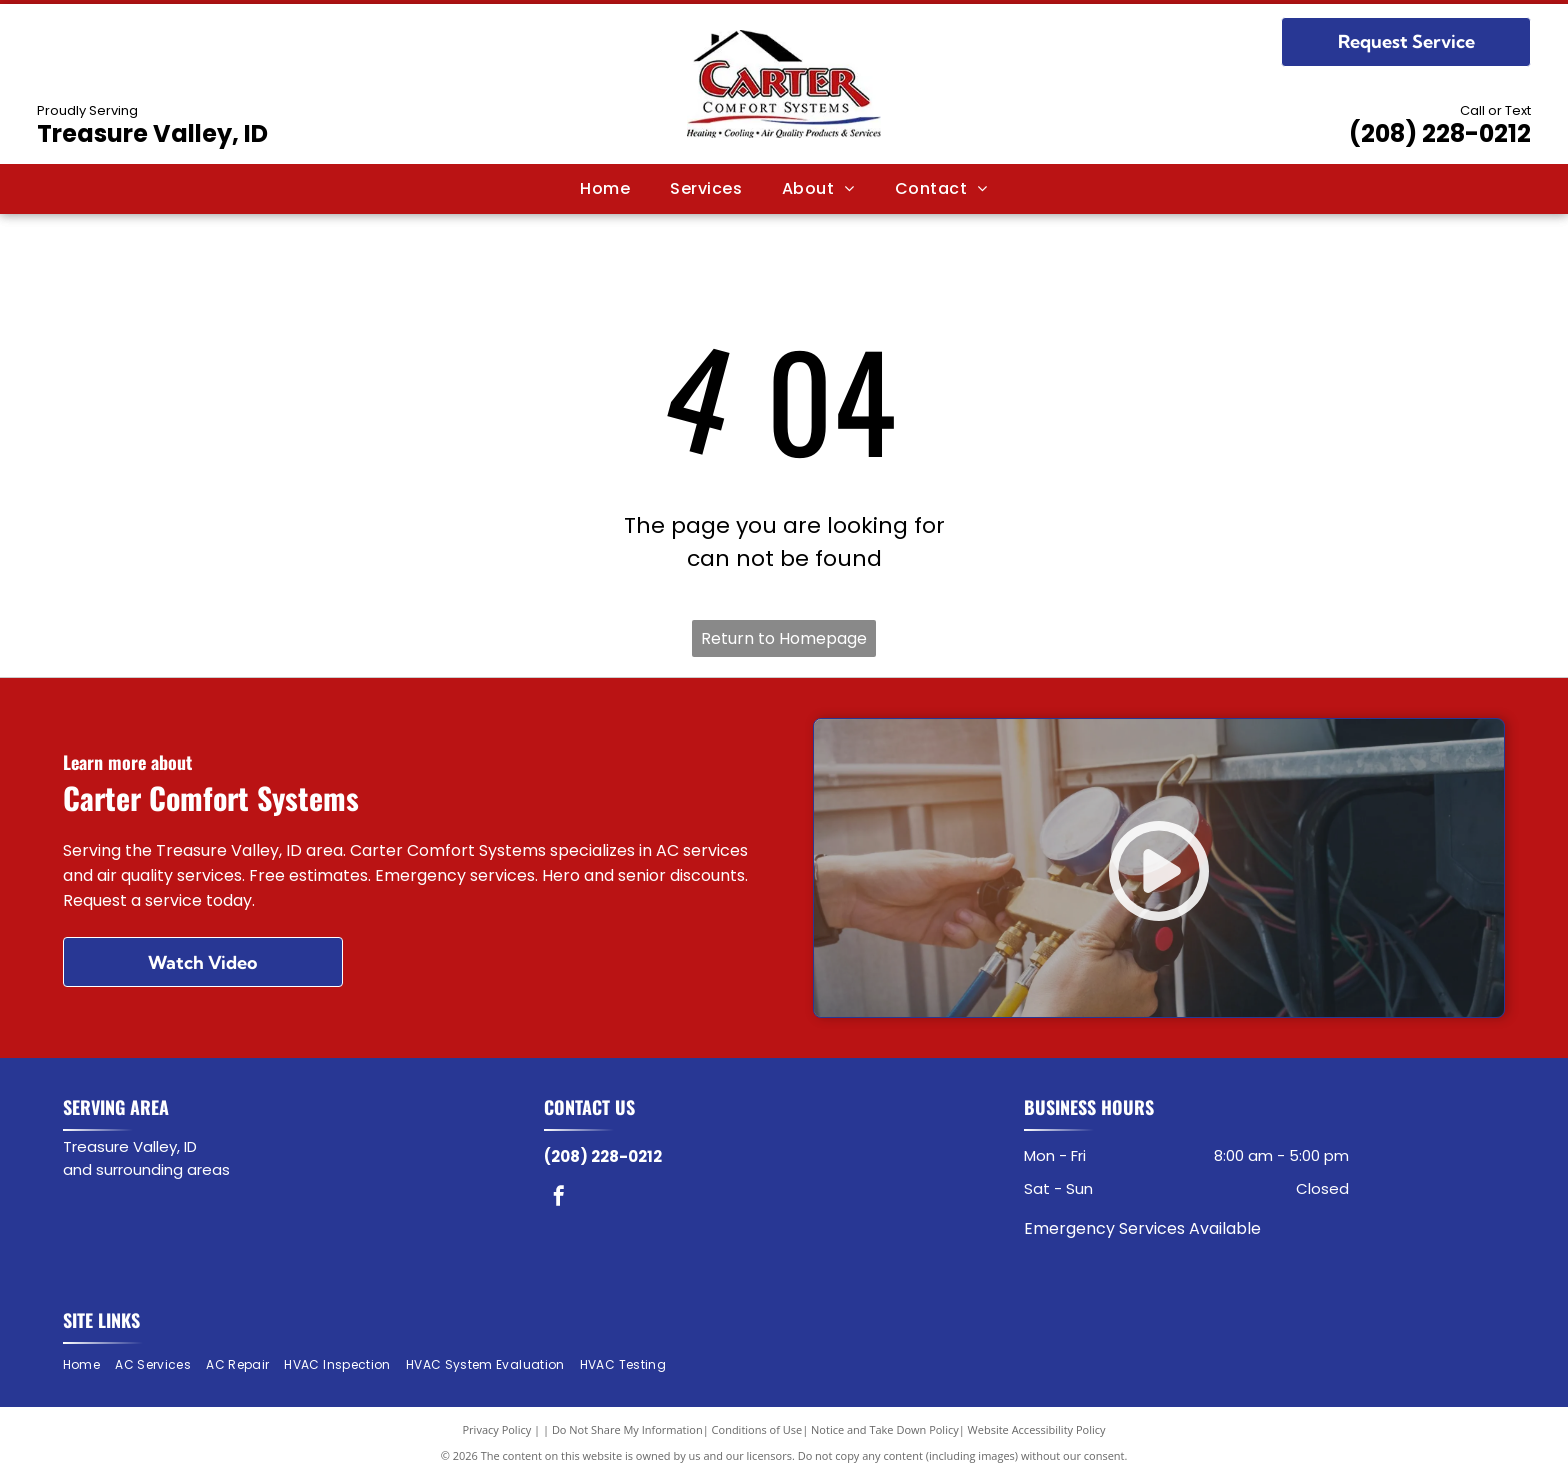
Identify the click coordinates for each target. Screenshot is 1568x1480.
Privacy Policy (497, 1429)
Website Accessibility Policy (1037, 1429)
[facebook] (559, 1198)
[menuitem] (605, 189)
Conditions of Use (757, 1429)
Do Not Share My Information (627, 1429)
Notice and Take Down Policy (885, 1429)
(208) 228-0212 (1440, 133)
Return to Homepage (784, 638)
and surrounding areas (146, 1169)
